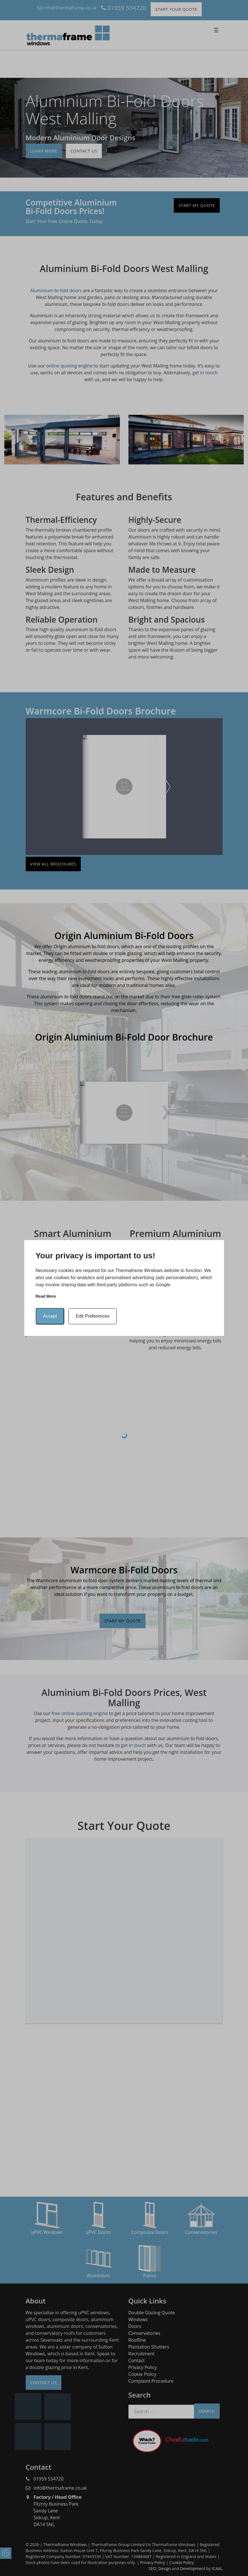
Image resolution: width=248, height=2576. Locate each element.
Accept (50, 1316)
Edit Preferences (92, 1316)
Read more (46, 1296)
